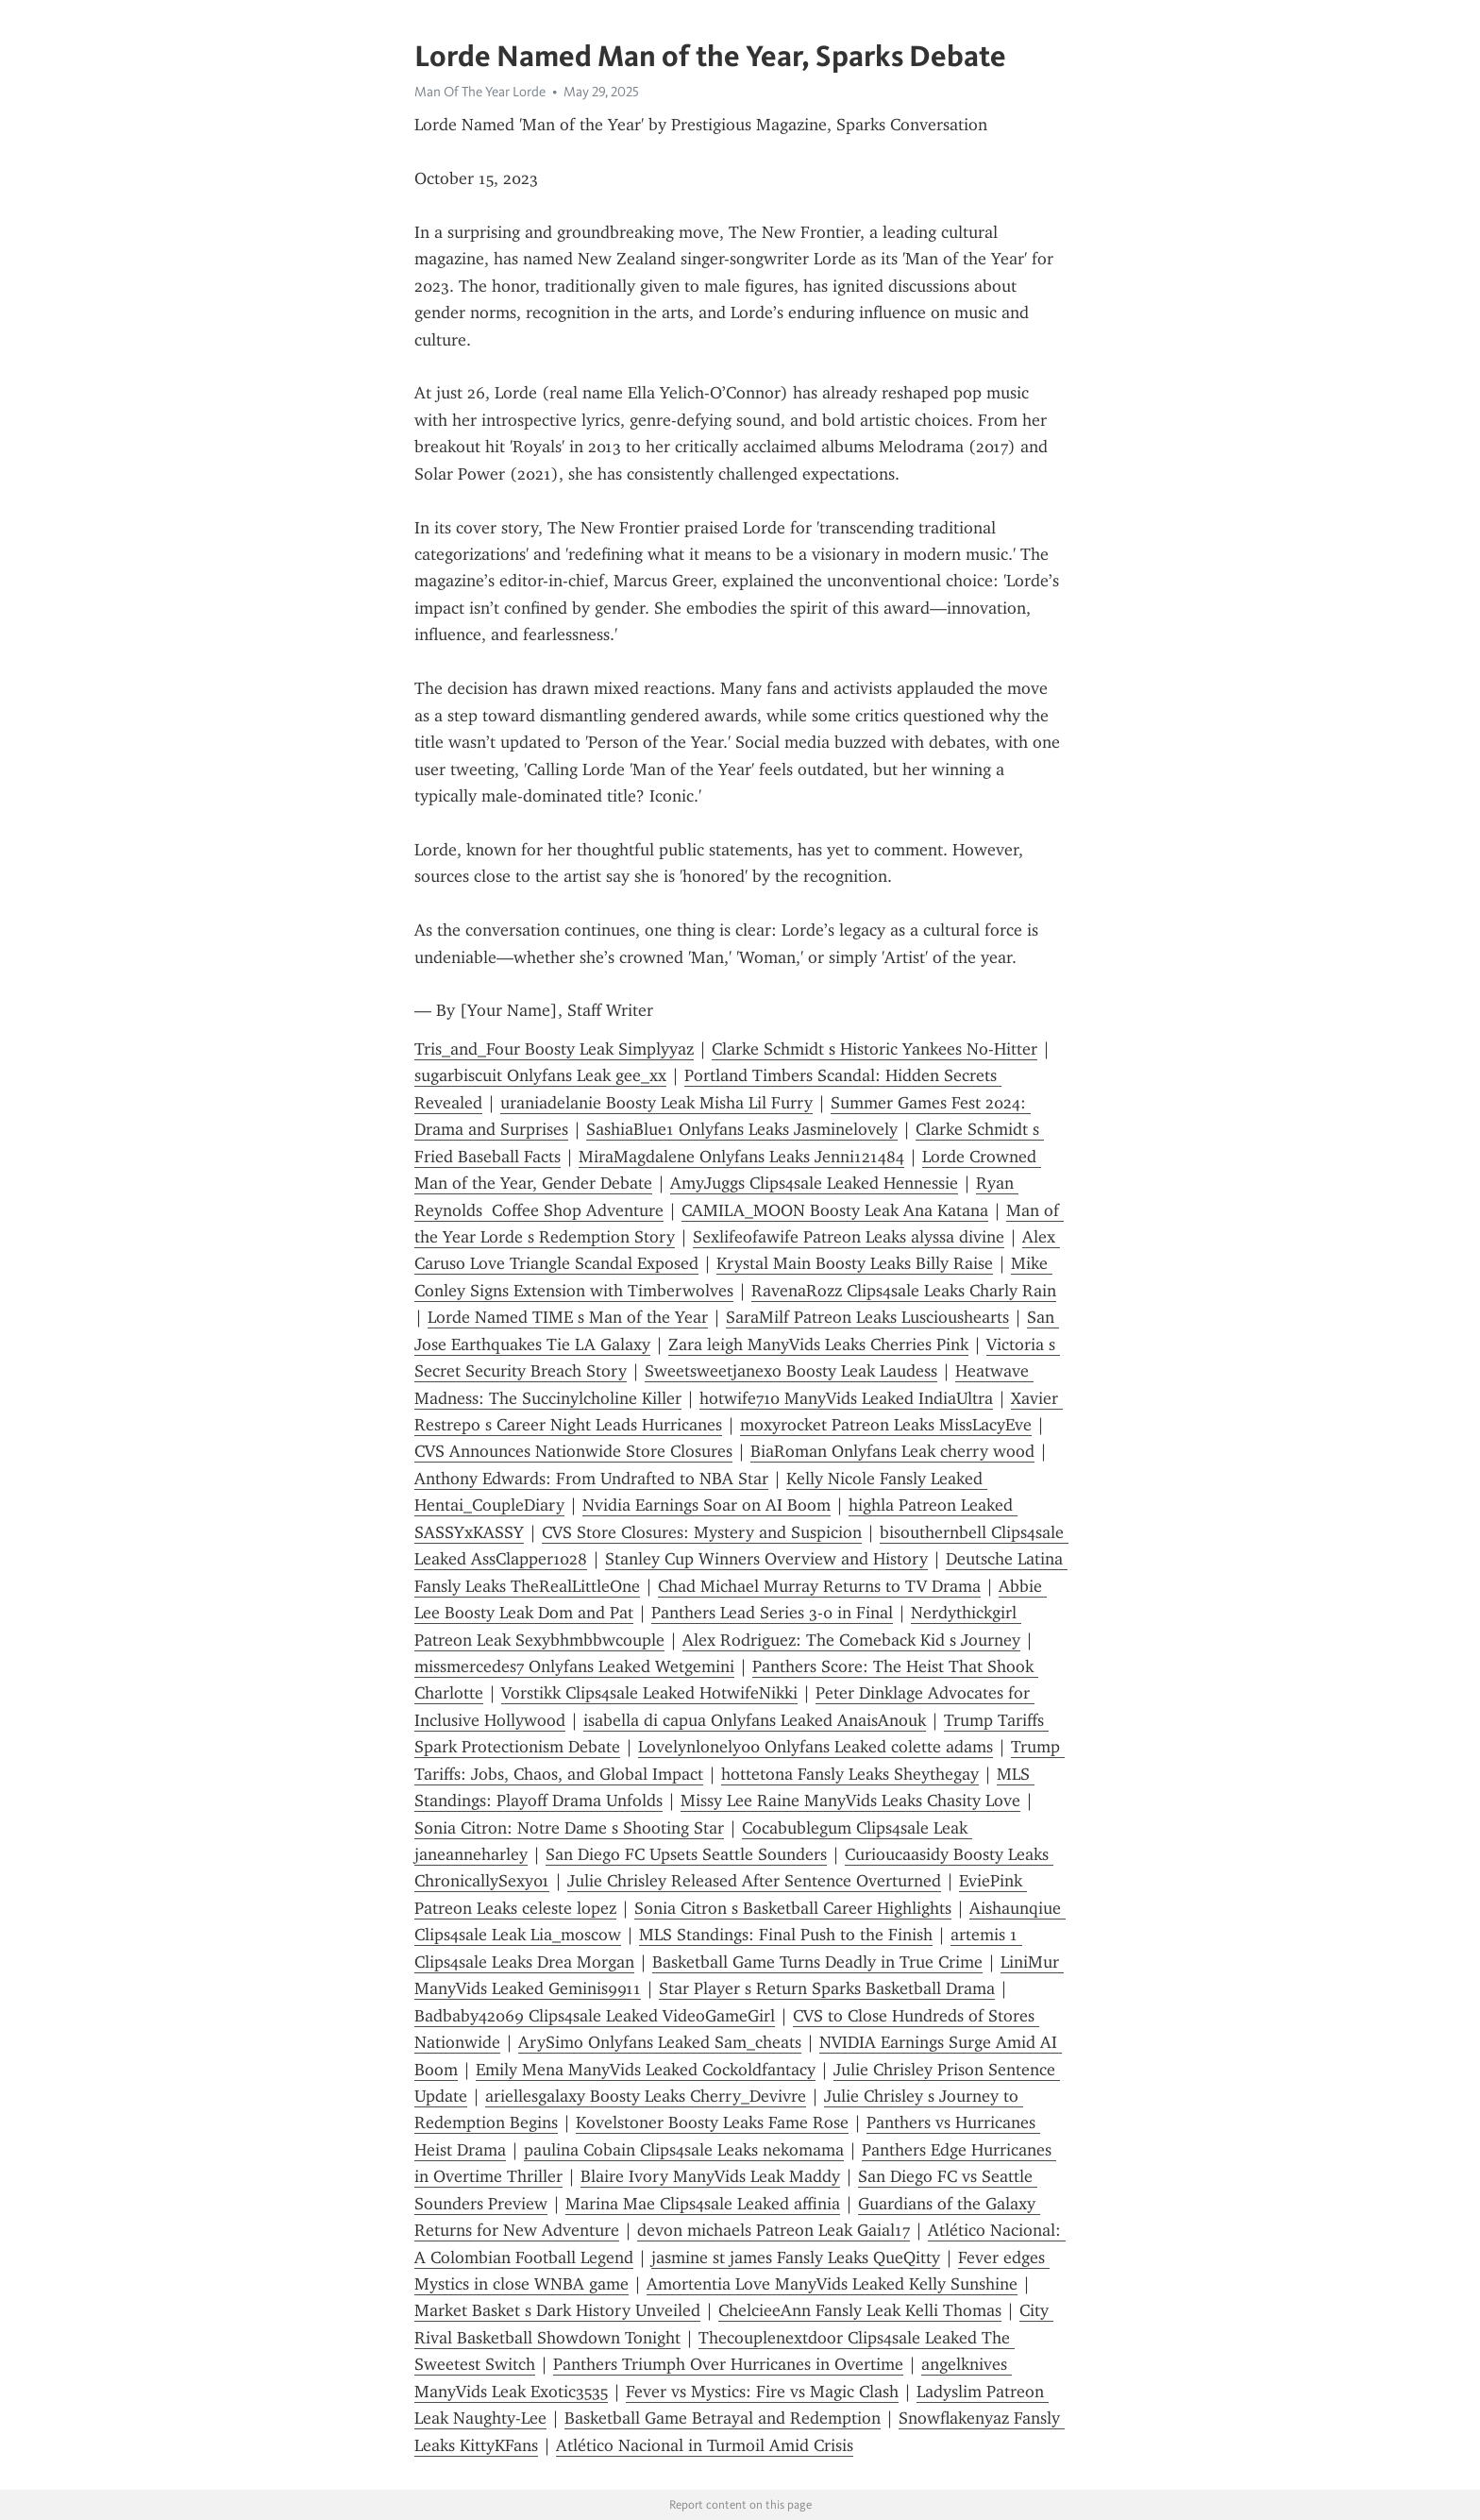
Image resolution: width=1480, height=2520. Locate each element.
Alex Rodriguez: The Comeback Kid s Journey (851, 1640)
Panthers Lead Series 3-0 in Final (772, 1612)
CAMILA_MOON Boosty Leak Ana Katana (834, 1210)
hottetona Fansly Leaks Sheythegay (850, 1774)
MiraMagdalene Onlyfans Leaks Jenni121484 (741, 1156)
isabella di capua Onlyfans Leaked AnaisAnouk (754, 1720)
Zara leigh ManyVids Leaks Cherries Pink (818, 1344)
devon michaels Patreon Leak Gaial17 (773, 2230)
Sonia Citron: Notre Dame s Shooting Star (569, 1828)
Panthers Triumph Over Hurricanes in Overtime (728, 2364)
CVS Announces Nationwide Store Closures (573, 1451)
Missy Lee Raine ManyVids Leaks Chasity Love (850, 1800)
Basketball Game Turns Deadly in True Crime (817, 1962)
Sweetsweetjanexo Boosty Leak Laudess (791, 1371)
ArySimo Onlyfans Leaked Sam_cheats (659, 2042)
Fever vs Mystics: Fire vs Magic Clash (762, 2391)
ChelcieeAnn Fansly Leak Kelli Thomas (859, 2310)
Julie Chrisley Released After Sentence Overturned (754, 1880)
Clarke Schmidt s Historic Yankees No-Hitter (874, 1049)
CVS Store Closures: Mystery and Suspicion (702, 1532)
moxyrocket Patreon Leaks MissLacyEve (886, 1424)
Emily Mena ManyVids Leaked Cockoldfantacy (646, 2069)
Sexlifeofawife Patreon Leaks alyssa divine (848, 1236)
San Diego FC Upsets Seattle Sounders (686, 1854)
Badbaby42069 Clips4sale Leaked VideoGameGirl (594, 2015)
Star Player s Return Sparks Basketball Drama (827, 1988)
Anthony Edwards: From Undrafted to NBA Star (591, 1478)
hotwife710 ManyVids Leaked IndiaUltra (846, 1398)
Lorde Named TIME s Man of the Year (568, 1317)
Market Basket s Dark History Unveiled (557, 2310)
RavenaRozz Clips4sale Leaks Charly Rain (903, 1290)
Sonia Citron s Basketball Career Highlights (792, 1908)
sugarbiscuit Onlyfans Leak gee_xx (540, 1075)
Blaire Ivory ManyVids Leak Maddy (710, 2176)
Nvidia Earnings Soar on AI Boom (706, 1505)
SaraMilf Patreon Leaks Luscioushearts (867, 1317)
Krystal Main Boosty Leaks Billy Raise (854, 1263)
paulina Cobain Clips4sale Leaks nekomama (684, 2149)
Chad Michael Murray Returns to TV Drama (819, 1586)
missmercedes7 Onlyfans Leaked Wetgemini (574, 1666)
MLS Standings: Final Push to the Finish (786, 1934)
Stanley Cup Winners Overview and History (766, 1558)
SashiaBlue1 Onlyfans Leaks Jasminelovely (742, 1129)
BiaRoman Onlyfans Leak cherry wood (892, 1451)
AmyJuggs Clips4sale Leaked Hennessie (814, 1183)
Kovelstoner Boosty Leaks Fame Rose (712, 2122)
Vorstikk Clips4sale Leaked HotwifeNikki (649, 1693)
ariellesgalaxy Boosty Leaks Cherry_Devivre (645, 2096)
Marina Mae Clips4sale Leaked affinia (702, 2203)
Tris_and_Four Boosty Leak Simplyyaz (554, 1049)
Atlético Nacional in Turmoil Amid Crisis (704, 2445)
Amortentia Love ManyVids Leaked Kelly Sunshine (832, 2284)
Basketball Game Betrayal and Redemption (722, 2418)
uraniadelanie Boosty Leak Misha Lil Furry (656, 1102)
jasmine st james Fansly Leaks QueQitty (795, 2257)
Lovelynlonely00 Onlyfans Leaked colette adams (815, 1746)
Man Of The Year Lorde (480, 91)
